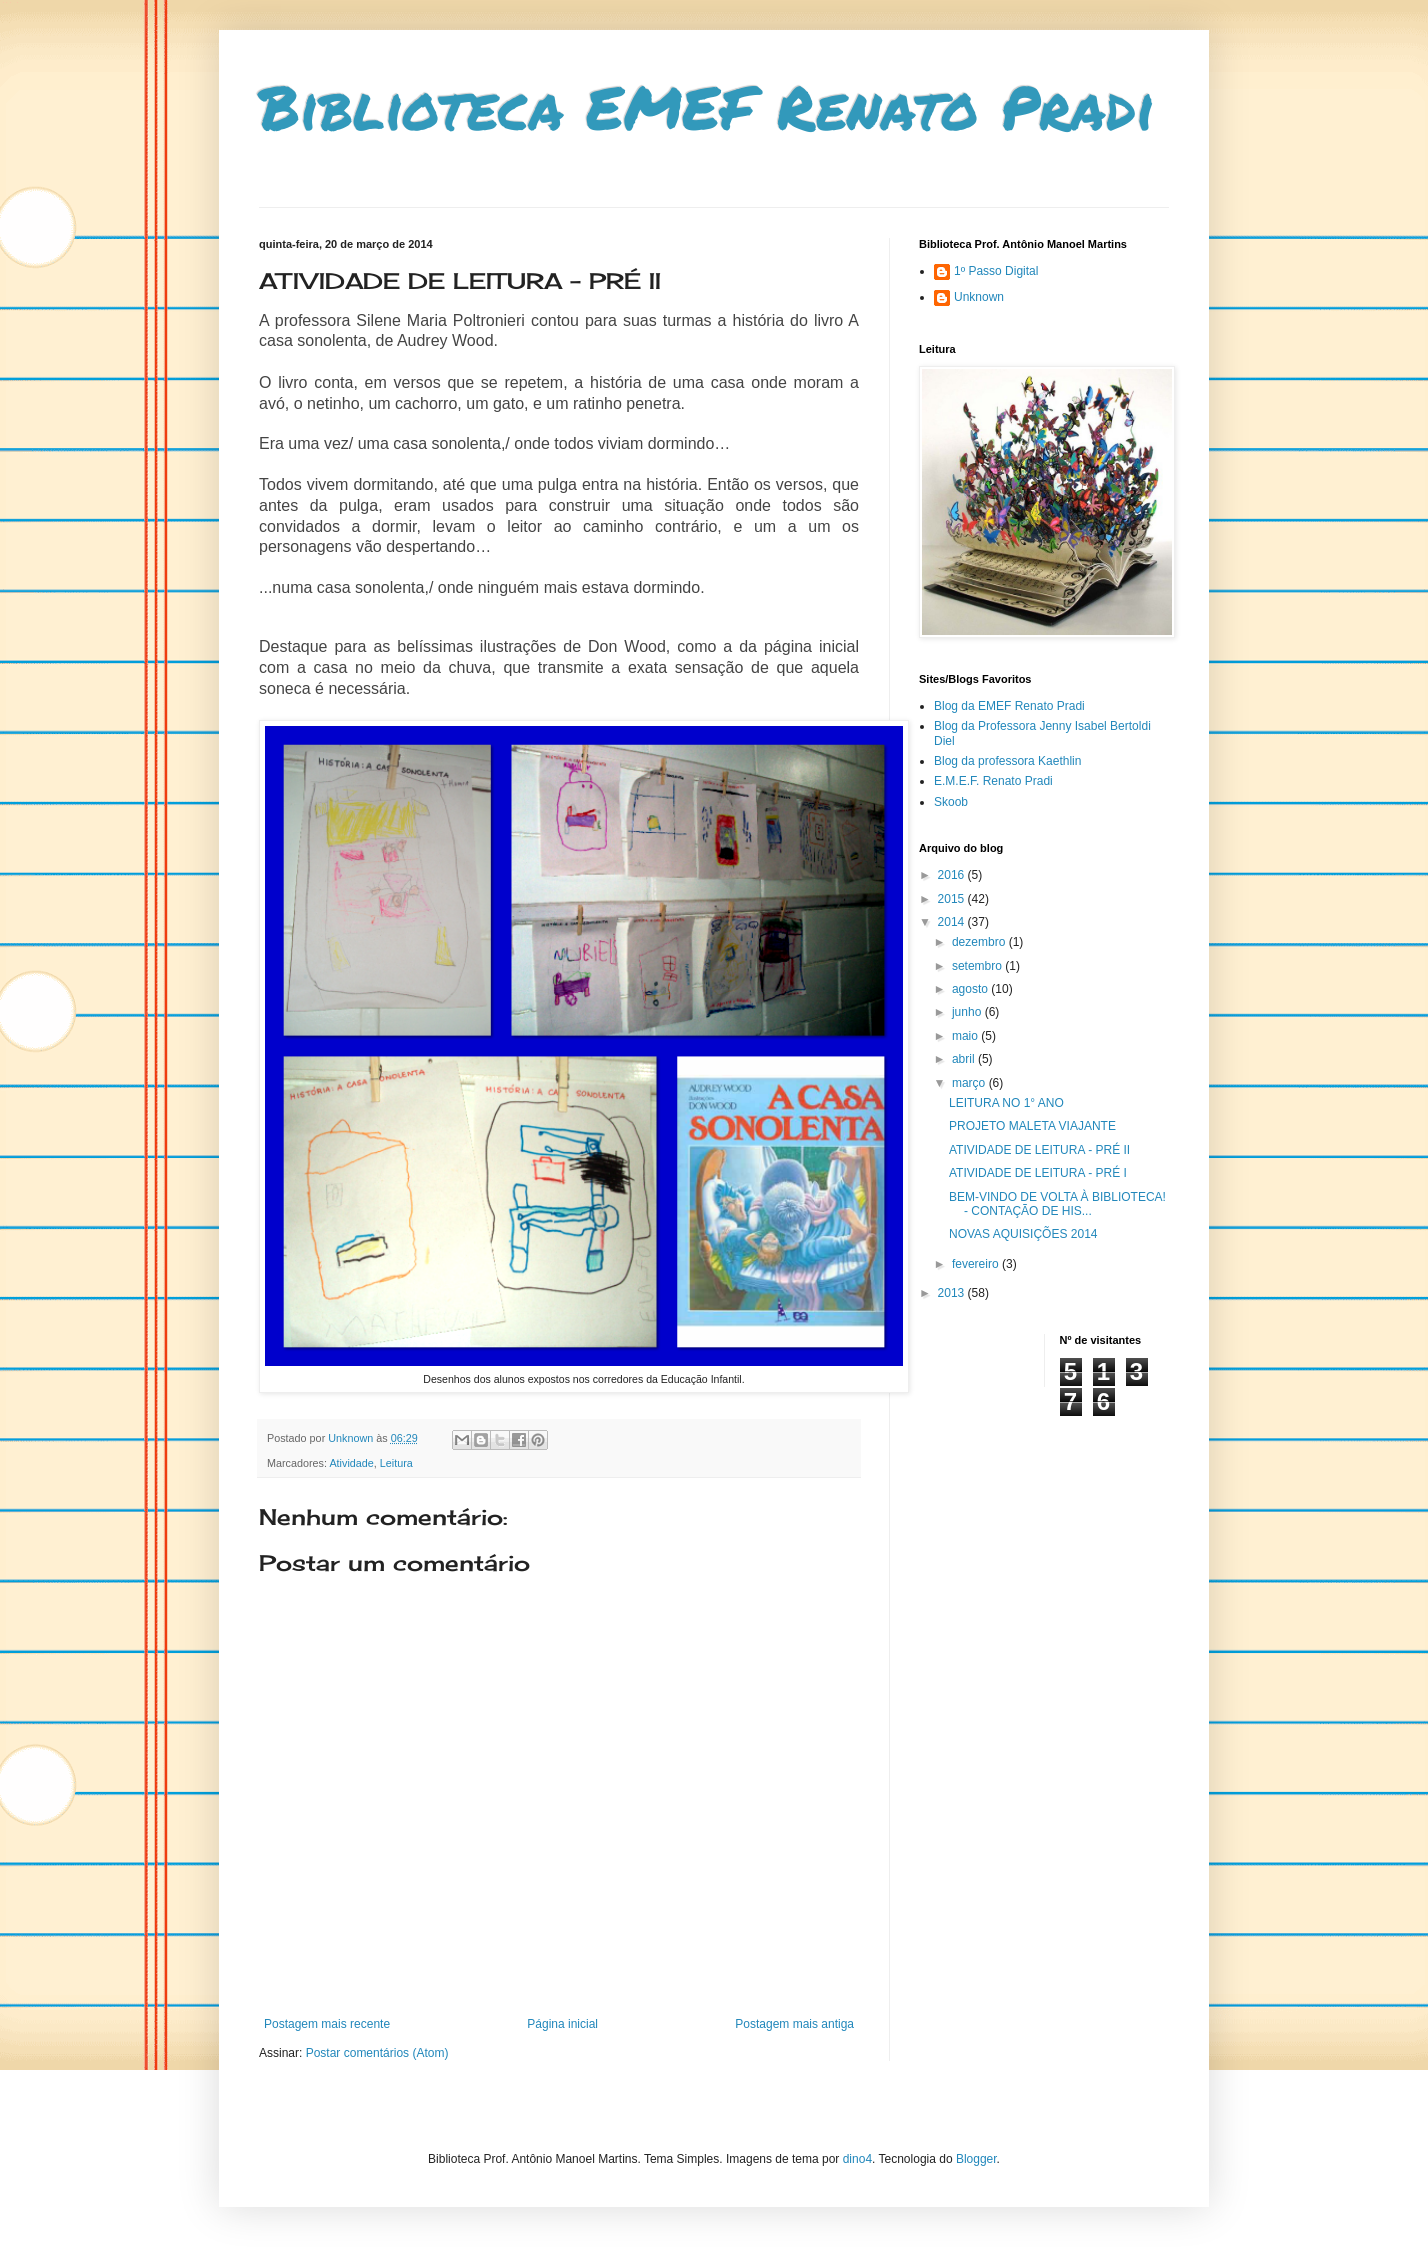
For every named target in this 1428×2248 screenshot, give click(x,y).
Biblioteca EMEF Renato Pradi (707, 106)
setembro (978, 966)
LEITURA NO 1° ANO (1006, 1103)
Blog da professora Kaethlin (1007, 761)
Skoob (951, 802)
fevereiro (977, 1264)
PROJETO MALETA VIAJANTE (1032, 1126)
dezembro (980, 942)
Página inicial (562, 2024)
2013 (953, 1293)
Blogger (976, 2159)
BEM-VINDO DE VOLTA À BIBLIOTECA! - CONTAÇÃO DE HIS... (1057, 1204)
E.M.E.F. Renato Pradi (993, 781)
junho (968, 1012)
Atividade (351, 1463)
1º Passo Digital (996, 271)
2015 (953, 899)
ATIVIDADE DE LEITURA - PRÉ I (1038, 1173)
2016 (953, 875)
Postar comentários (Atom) (377, 2053)
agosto (971, 989)
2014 (953, 922)
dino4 (857, 2159)
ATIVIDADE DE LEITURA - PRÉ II (1039, 1150)
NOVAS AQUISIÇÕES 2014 (1023, 1234)
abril (965, 1059)
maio (966, 1036)
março (970, 1083)
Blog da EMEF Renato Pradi (1009, 706)
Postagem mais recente (327, 2024)
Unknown (979, 297)
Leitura (396, 1463)
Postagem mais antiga (794, 2024)
